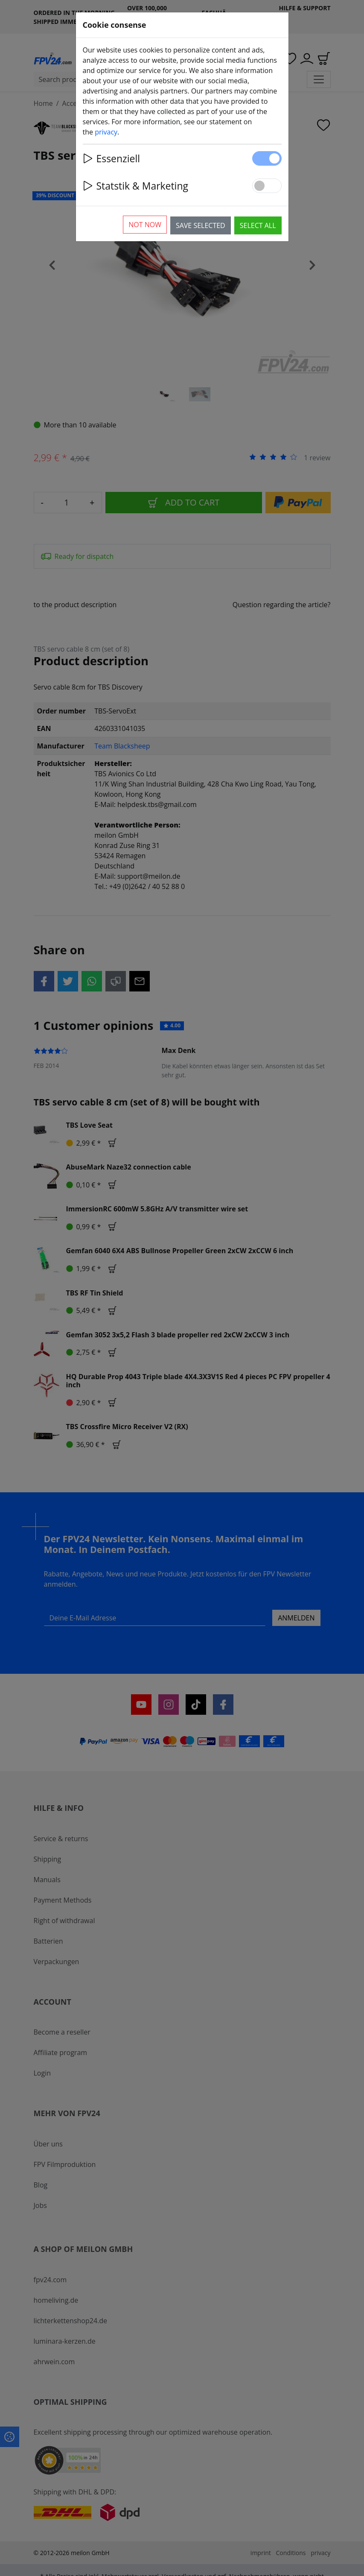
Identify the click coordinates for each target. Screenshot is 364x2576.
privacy (106, 132)
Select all (258, 225)
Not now (144, 224)
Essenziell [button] (111, 158)
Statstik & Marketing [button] (135, 186)
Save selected (200, 225)
